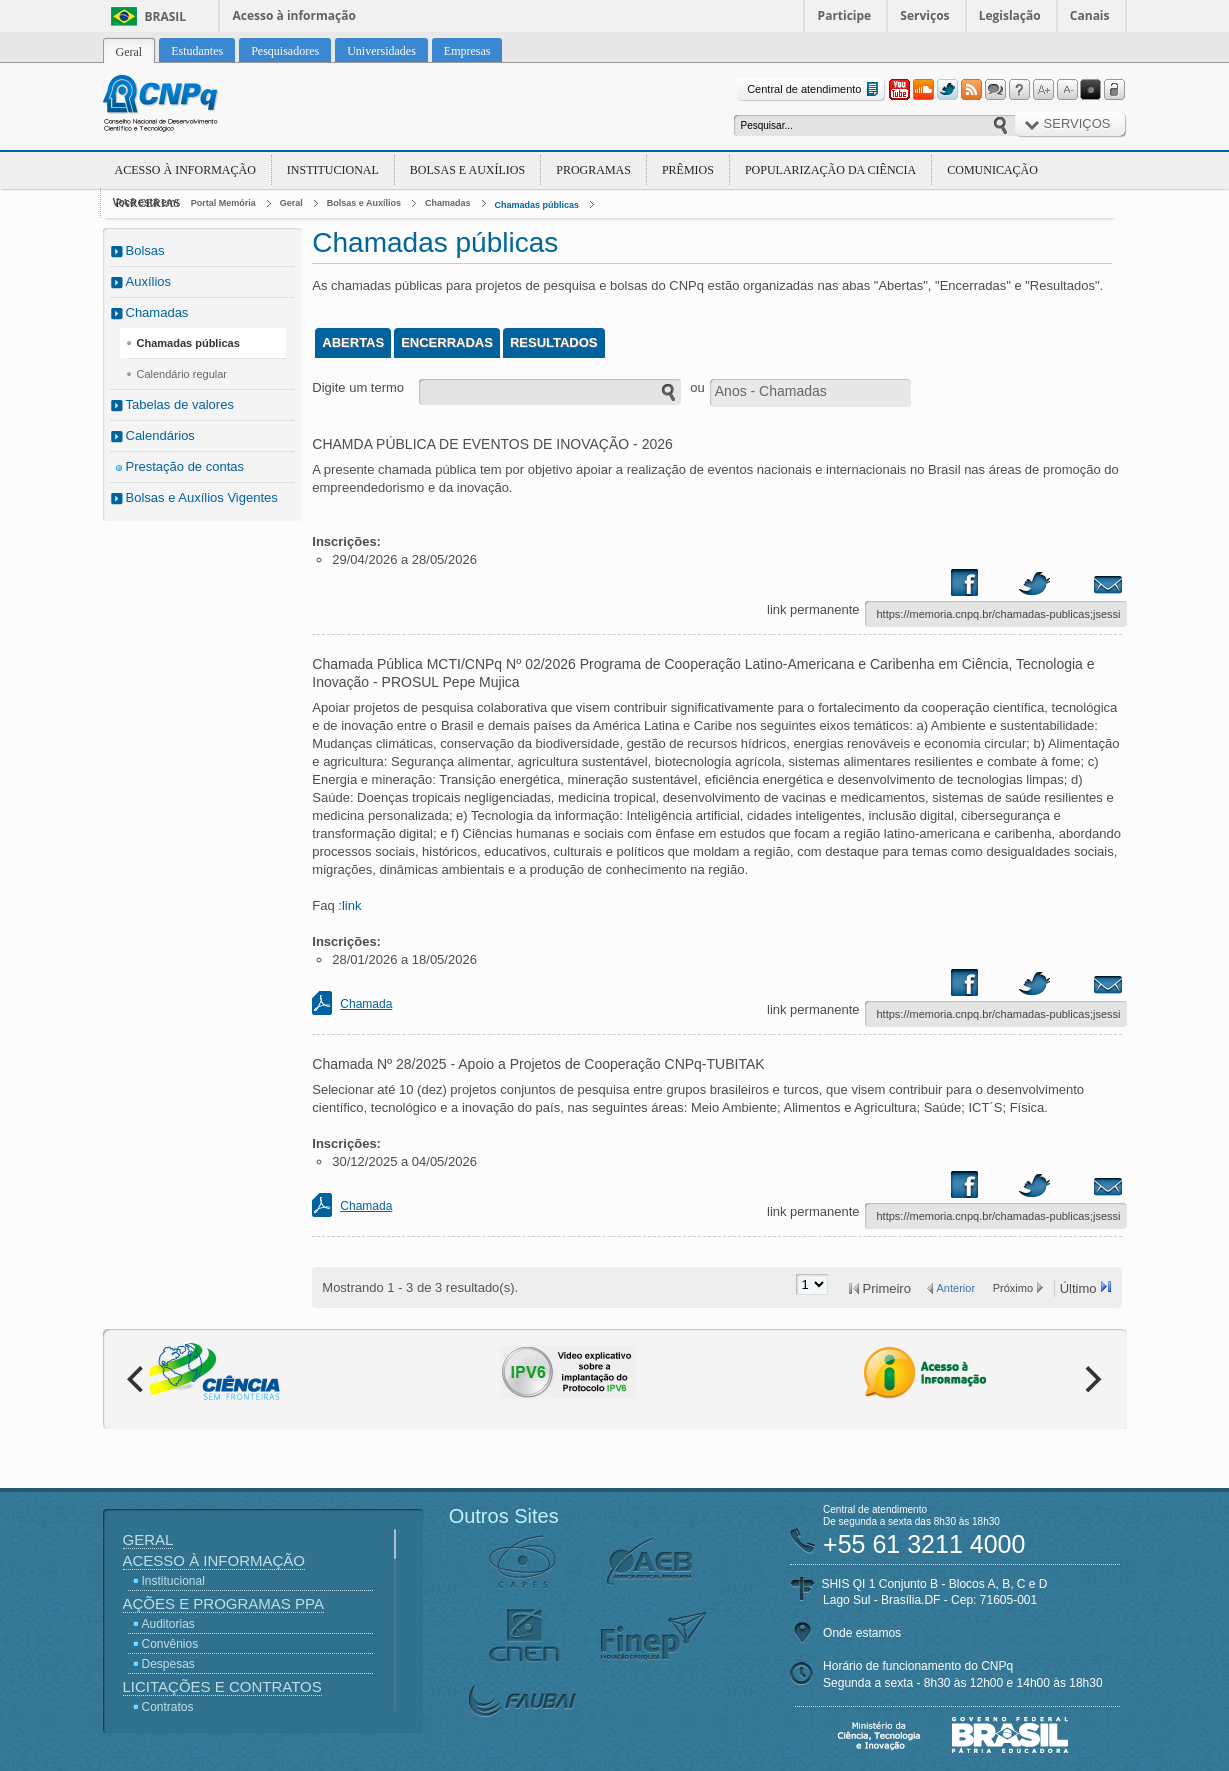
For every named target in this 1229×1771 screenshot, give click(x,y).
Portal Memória (223, 203)
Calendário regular (182, 374)
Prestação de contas (185, 466)
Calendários (160, 435)
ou (697, 387)
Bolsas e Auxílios (467, 170)
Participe (845, 15)
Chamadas (448, 203)
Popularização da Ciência (830, 170)
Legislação (1010, 15)
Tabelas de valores (180, 404)
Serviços (924, 15)
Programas (593, 170)
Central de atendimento (814, 89)
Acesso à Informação (185, 170)
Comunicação (992, 170)
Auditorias (168, 1624)
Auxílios (149, 281)
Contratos (168, 1707)
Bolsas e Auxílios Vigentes (202, 497)
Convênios (170, 1644)
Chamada (366, 1004)
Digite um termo (358, 387)
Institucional (333, 170)
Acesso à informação (294, 15)
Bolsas (145, 250)
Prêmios (688, 170)
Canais (1090, 15)
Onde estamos (862, 1633)
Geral (291, 203)
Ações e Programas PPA (223, 1603)
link (352, 905)
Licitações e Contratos (222, 1686)
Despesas (168, 1664)
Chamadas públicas (537, 205)
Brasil (166, 16)
